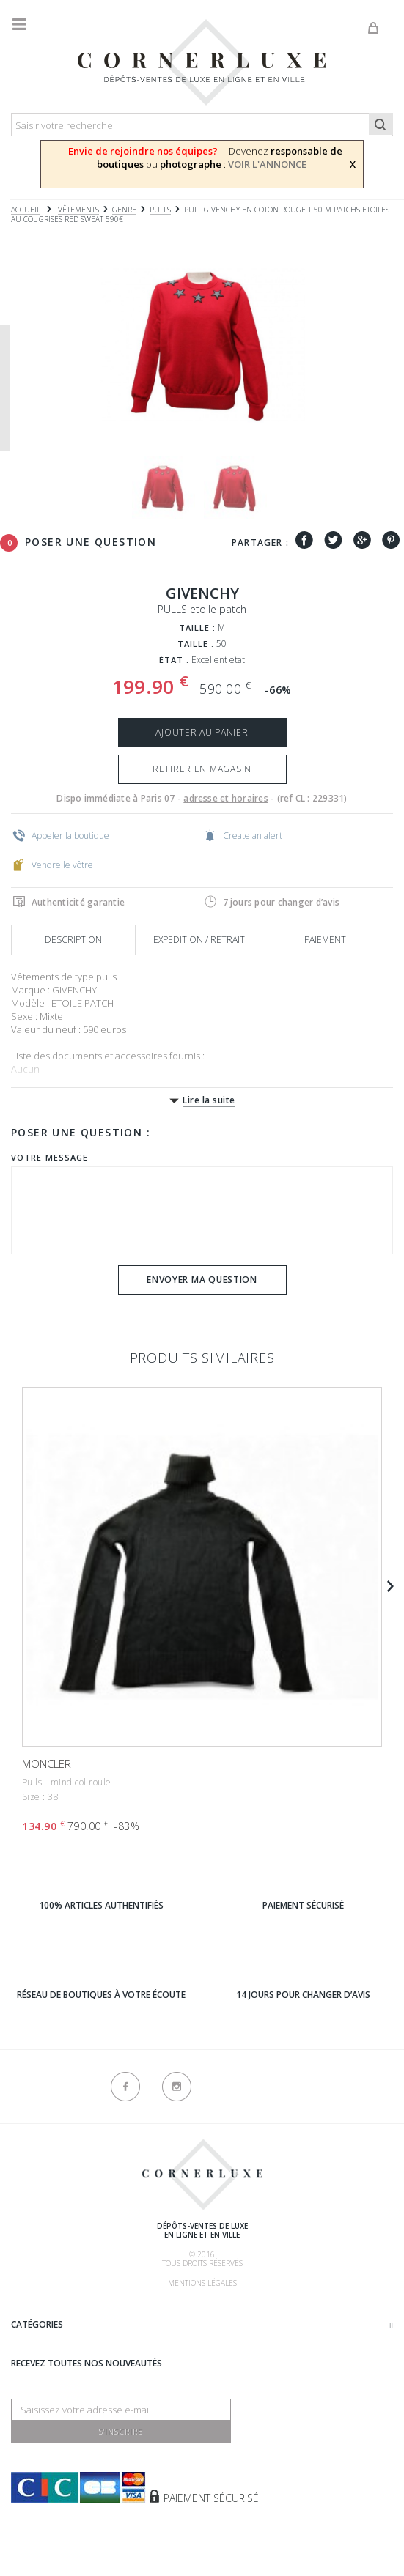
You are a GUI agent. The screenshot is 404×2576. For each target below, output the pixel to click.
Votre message (49, 1157)
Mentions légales (202, 2283)
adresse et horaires (225, 798)
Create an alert (243, 835)
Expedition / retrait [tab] (199, 939)
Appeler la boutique (60, 835)
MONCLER (46, 1763)
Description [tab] (73, 939)
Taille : (197, 627)
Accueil (25, 210)
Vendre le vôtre (52, 864)
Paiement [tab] (325, 939)
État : (174, 659)
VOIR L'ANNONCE (267, 164)
